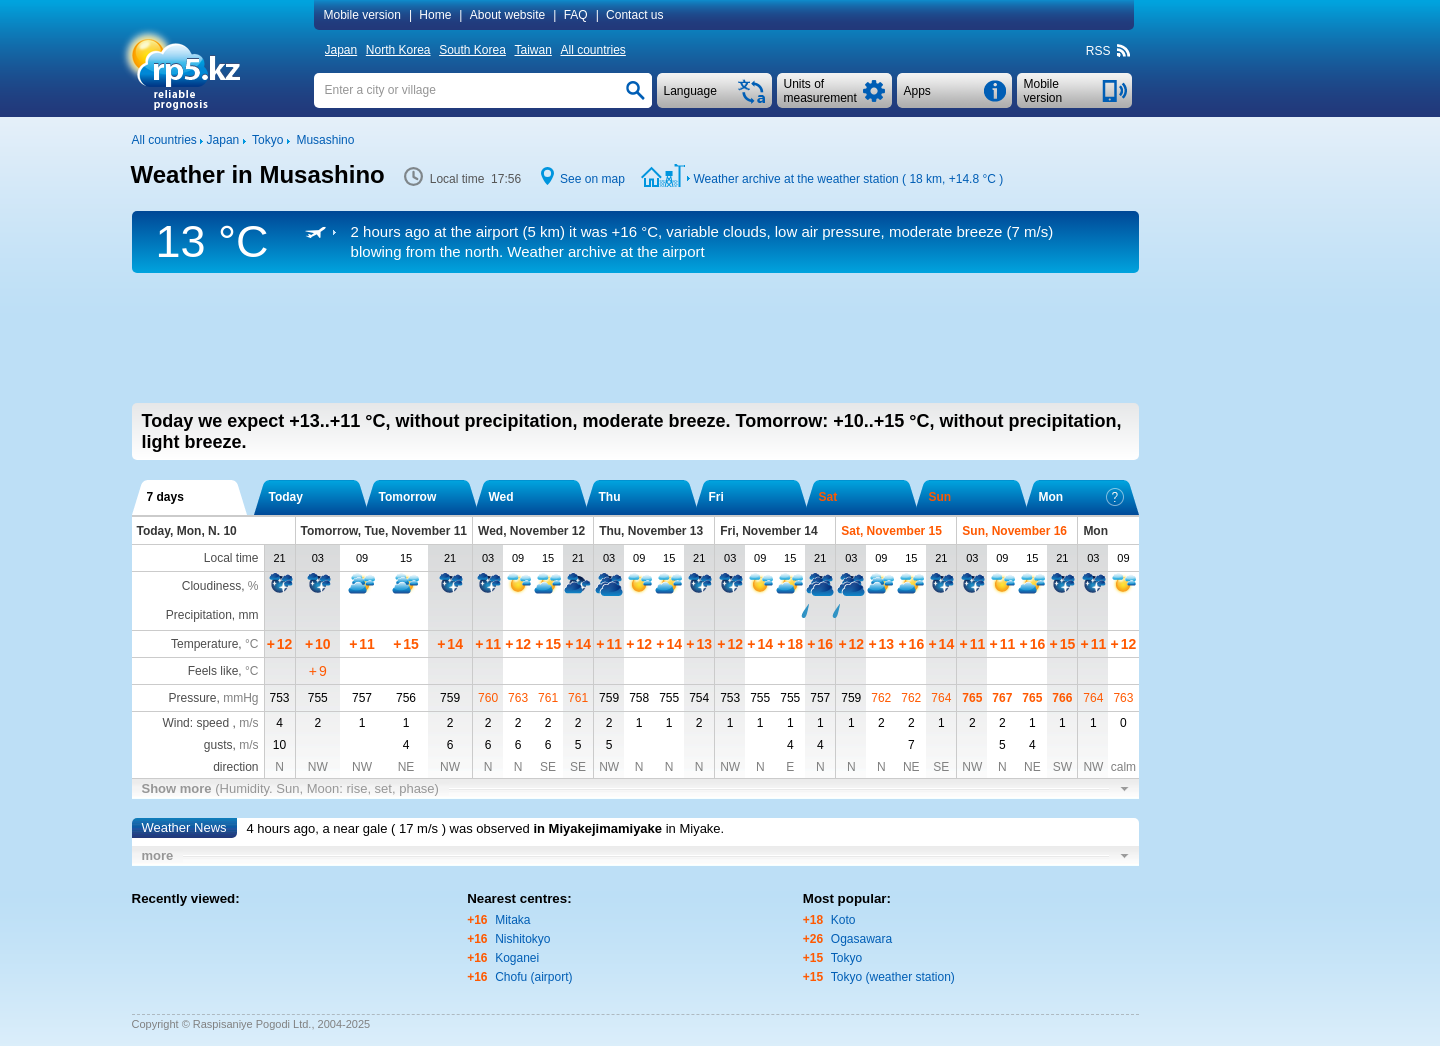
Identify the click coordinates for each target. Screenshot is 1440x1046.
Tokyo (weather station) (893, 977)
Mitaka (512, 920)
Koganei (517, 958)
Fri (716, 497)
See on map (592, 179)
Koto (843, 920)
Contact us (634, 15)
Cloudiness (211, 586)
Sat (828, 497)
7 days (165, 497)
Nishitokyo (522, 939)
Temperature (204, 644)
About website (507, 15)
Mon (1081, 497)
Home (435, 15)
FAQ (576, 15)
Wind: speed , (210, 723)
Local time (231, 558)
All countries (592, 50)
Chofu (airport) (533, 977)
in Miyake (693, 828)
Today (286, 497)
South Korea (472, 50)
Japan (341, 50)
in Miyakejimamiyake (597, 828)
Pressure (192, 698)
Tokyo (846, 958)
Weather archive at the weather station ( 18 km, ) (849, 179)
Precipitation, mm (212, 615)
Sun (940, 497)
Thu (610, 497)
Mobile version (362, 15)
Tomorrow (408, 497)
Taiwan (533, 50)
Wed (501, 497)
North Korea (398, 50)
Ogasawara (861, 939)
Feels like (213, 671)
